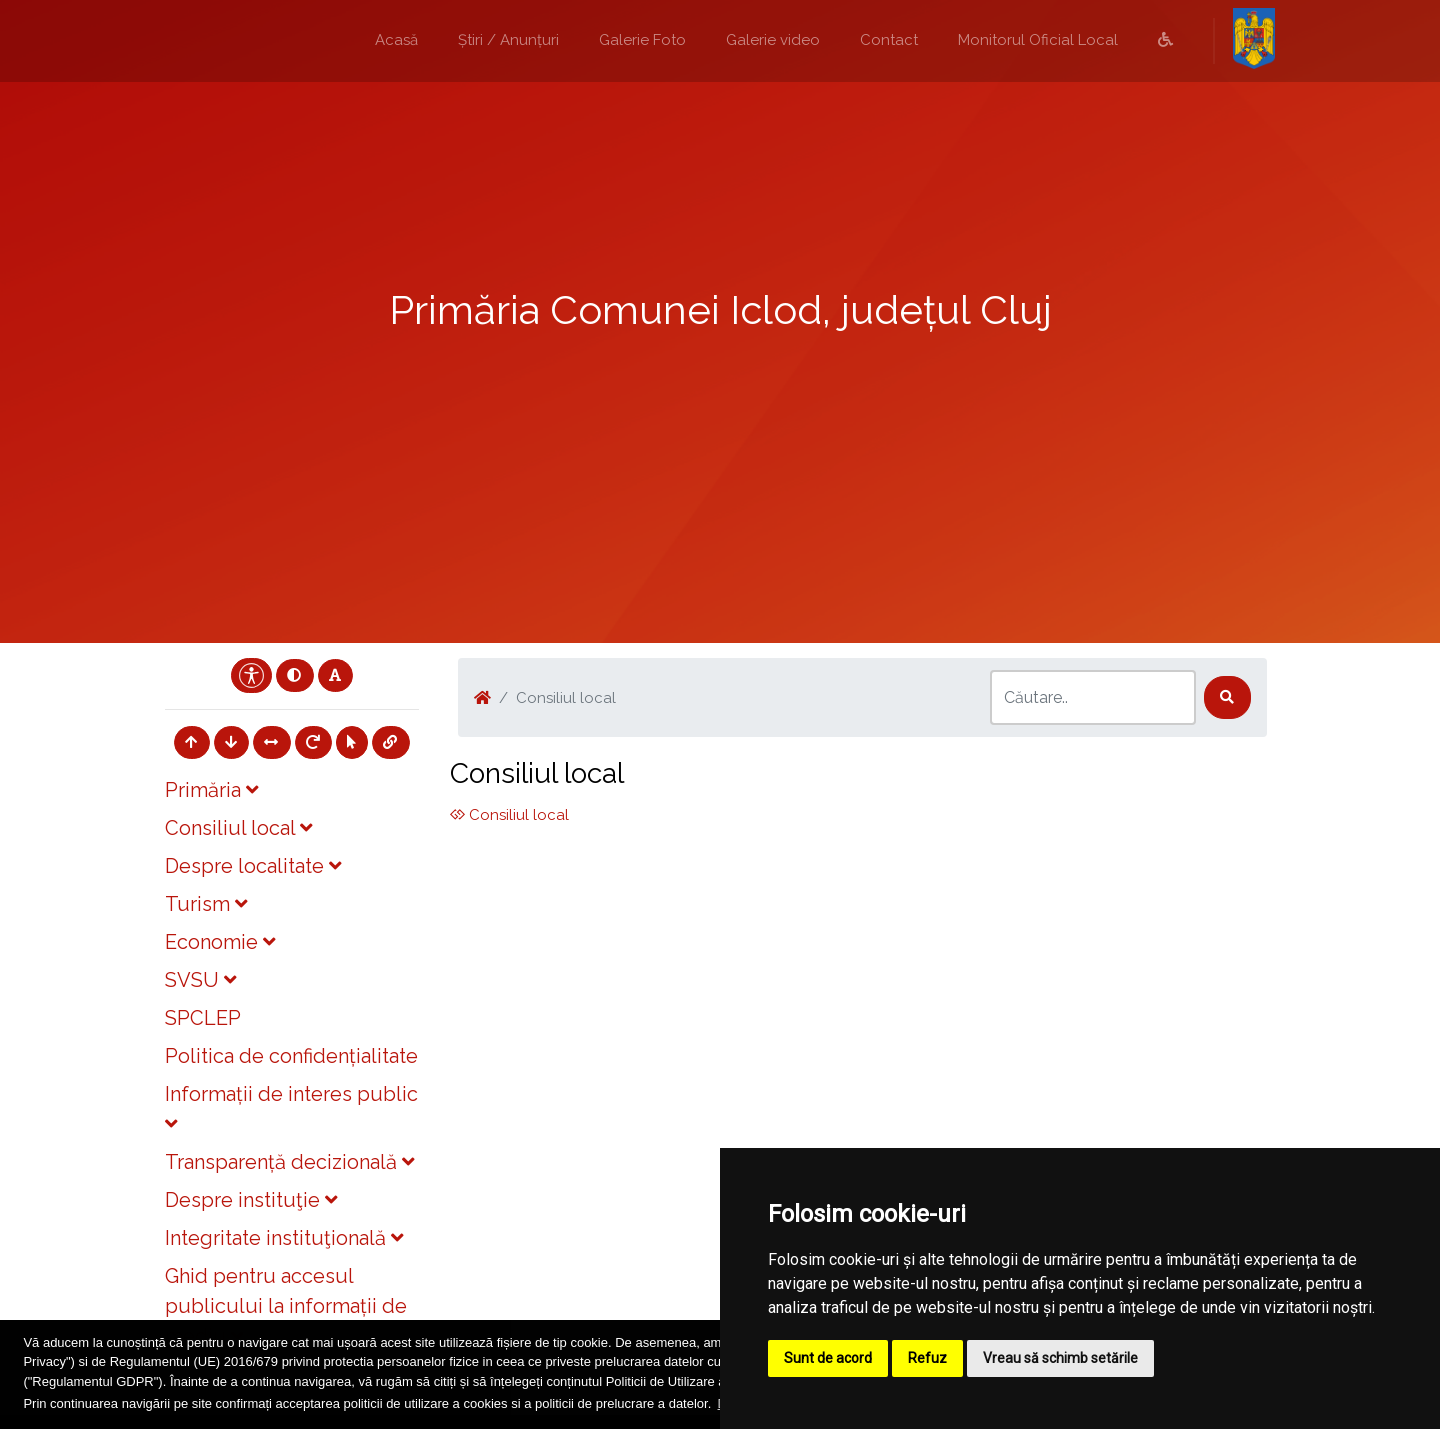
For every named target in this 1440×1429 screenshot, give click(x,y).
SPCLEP (203, 1018)
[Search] (1093, 697)
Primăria (211, 790)
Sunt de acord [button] (828, 1358)
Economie (220, 942)
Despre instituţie (251, 1200)
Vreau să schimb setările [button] (1060, 1358)
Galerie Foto (642, 40)
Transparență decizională (289, 1162)
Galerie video (773, 40)
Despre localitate (253, 866)
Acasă (396, 40)
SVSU (200, 980)
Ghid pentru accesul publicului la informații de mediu (286, 1306)
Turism (206, 904)
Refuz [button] (927, 1358)
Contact (889, 40)
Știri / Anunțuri (508, 40)
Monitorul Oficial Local (1038, 40)
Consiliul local (238, 828)
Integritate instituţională (284, 1238)
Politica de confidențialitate (291, 1056)
